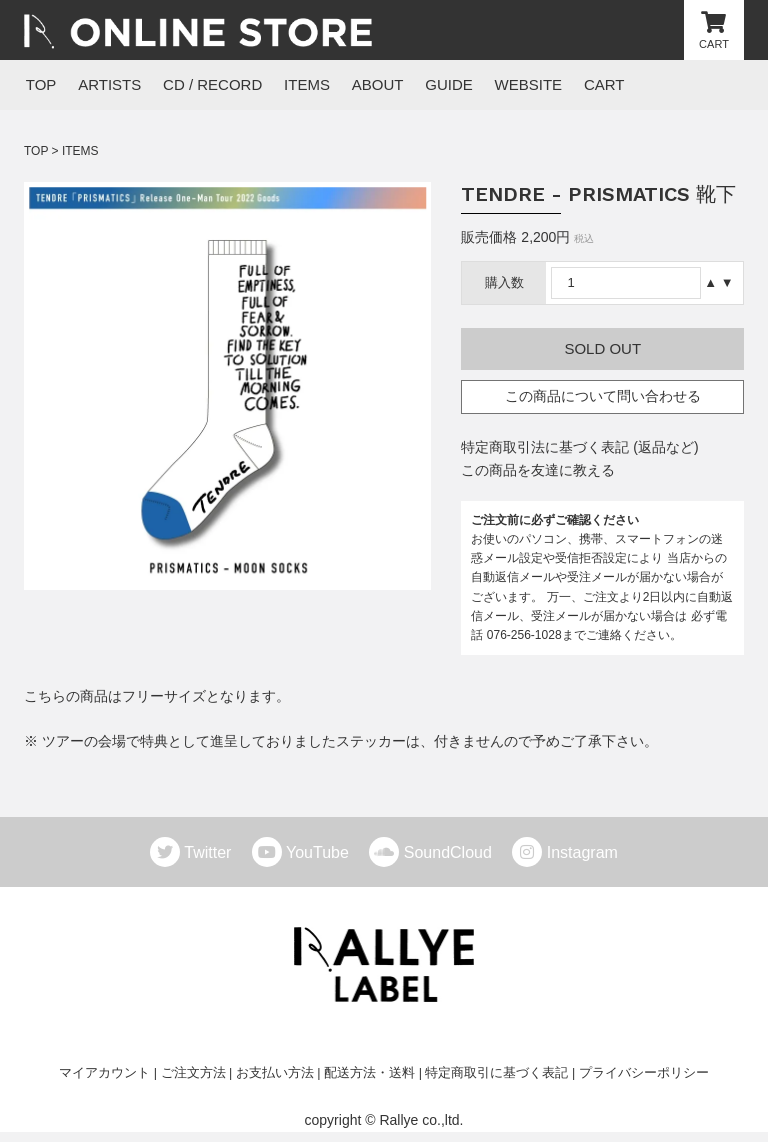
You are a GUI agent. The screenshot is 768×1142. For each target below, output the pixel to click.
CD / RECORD (207, 84)
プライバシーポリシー (644, 1073)
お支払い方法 (275, 1073)
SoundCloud (456, 853)
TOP (39, 84)
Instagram (582, 853)
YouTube (325, 853)
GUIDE (438, 84)
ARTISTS (106, 84)
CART (589, 84)
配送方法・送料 (369, 1073)
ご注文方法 (193, 1073)
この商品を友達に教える (538, 470)
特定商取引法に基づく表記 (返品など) (579, 447)
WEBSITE (516, 84)
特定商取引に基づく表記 (496, 1073)
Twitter (215, 853)
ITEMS (300, 84)
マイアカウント (104, 1073)
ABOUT (369, 84)
